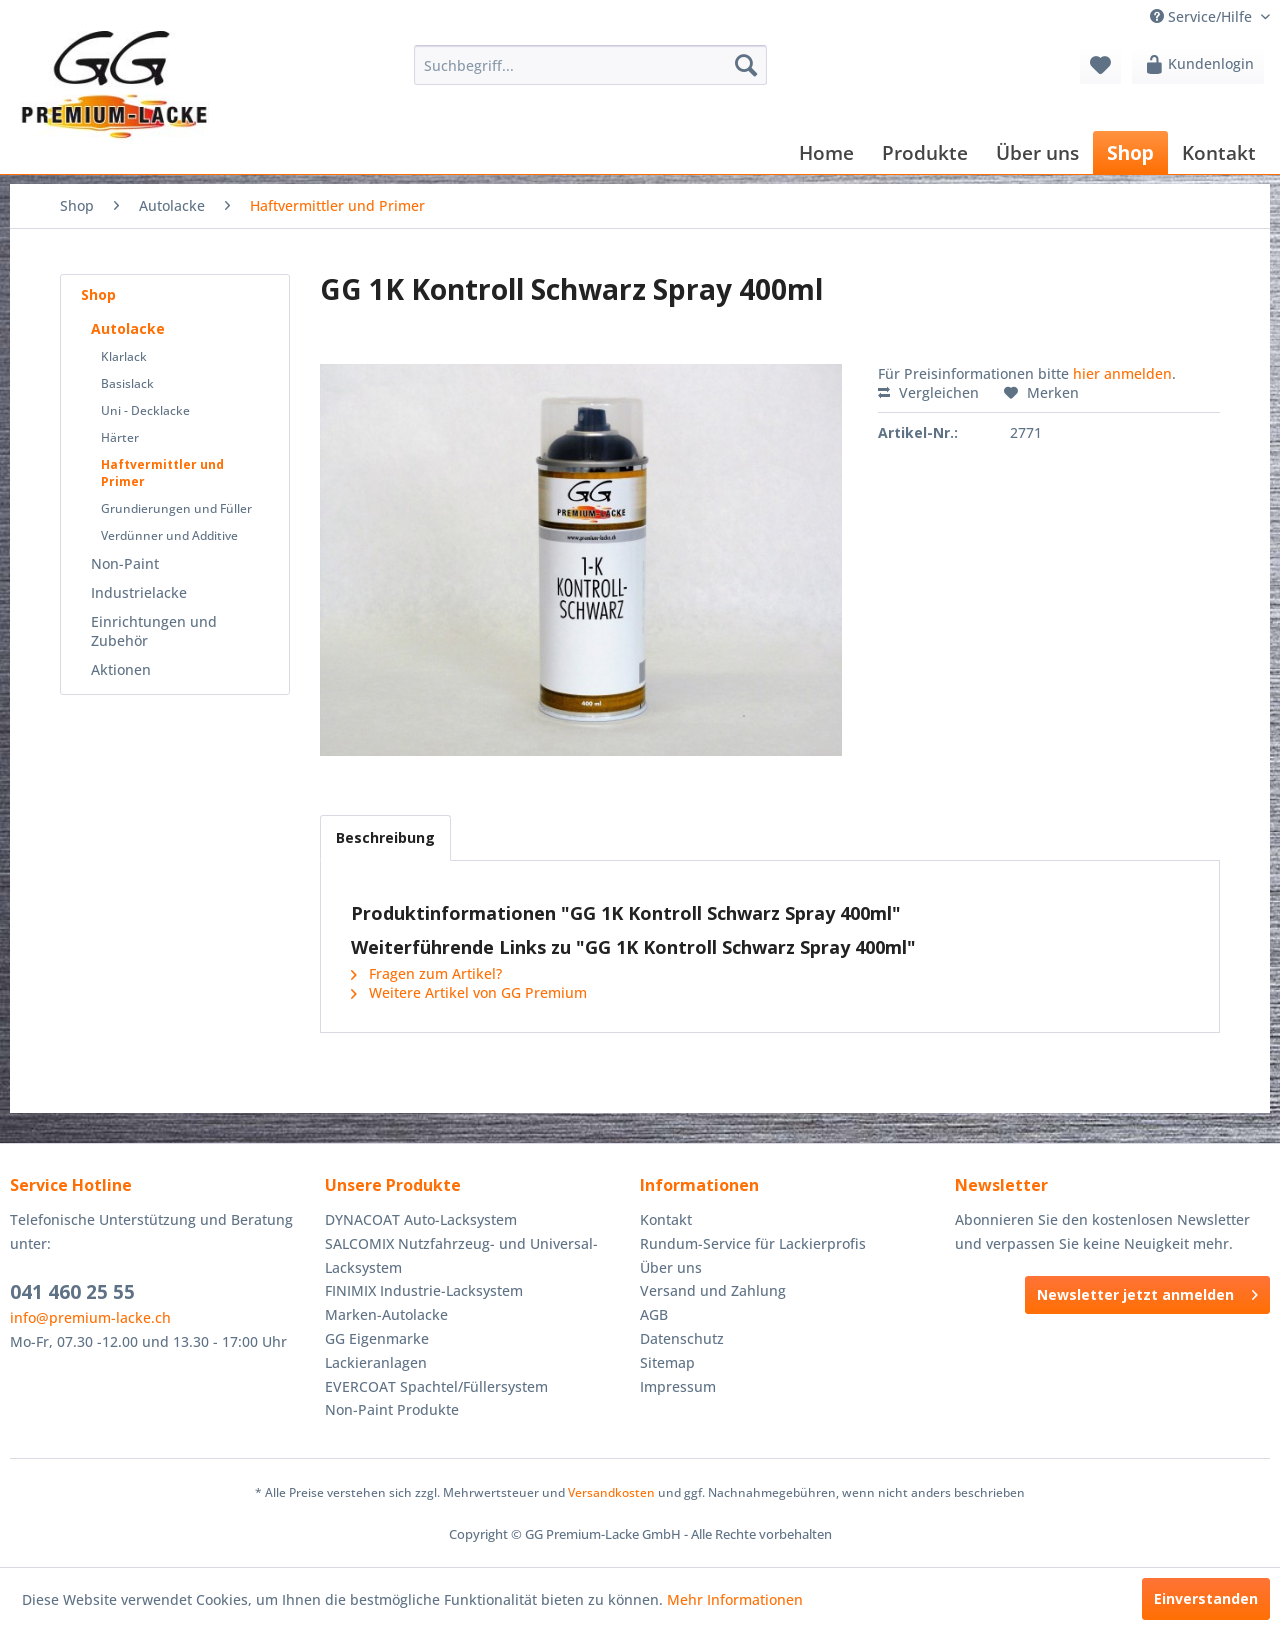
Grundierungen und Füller (176, 508)
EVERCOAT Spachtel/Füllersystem (436, 1386)
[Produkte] (925, 152)
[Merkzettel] (1100, 65)
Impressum (678, 1386)
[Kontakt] (1219, 152)
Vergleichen (928, 392)
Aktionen (121, 669)
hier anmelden (1122, 373)
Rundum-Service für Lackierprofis (753, 1243)
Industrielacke (139, 592)
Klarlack (124, 356)
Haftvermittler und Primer (162, 473)
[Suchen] (746, 65)
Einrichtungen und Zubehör (154, 631)
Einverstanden (1206, 1598)
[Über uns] (1037, 152)
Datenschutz (682, 1338)
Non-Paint (125, 563)
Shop (98, 294)
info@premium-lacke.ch (90, 1317)
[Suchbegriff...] (590, 65)
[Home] (826, 152)
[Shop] (1130, 152)
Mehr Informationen (735, 1599)
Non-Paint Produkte (392, 1409)
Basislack (127, 383)
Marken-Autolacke (386, 1314)
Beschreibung (385, 837)
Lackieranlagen (376, 1362)
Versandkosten (611, 1492)
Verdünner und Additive (169, 535)
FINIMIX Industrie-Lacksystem (424, 1290)
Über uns (671, 1267)
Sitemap (667, 1362)
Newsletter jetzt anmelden (1147, 1291)
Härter (120, 437)
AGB (654, 1314)
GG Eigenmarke (377, 1338)
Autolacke (128, 328)
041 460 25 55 (72, 1292)
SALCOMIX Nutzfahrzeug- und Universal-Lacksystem (461, 1255)
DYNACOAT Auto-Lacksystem (421, 1219)
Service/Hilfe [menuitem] (1203, 16)
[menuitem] (590, 65)
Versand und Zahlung (713, 1290)
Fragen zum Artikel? (426, 973)
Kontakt (666, 1219)
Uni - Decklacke (145, 410)
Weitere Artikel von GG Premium (469, 992)
